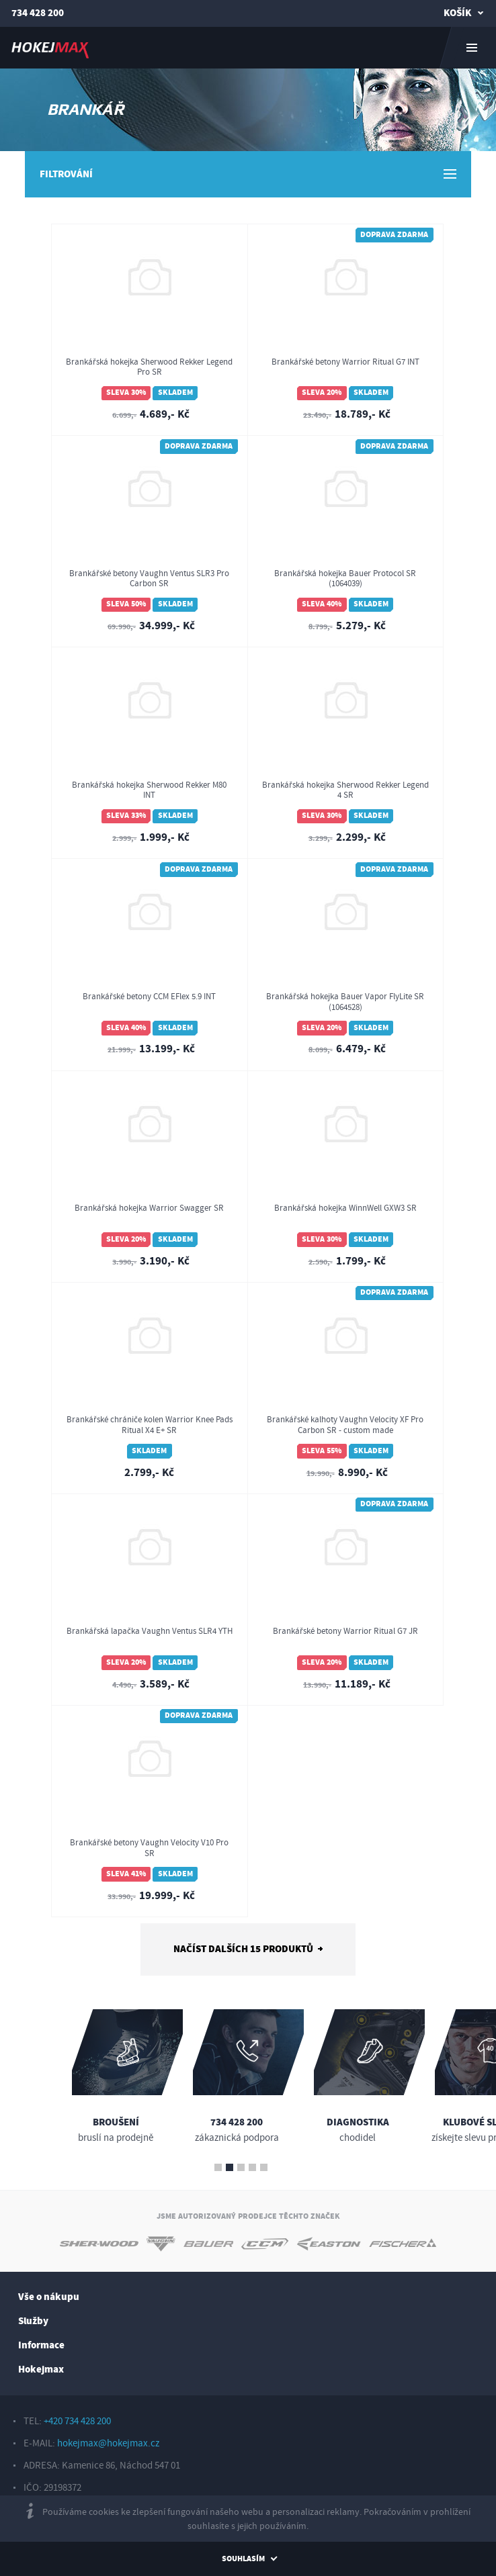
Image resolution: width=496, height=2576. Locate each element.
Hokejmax (41, 2369)
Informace (41, 2345)
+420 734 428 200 (77, 2421)
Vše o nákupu (48, 2297)
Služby (33, 2321)
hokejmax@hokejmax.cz (108, 2443)
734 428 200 (37, 13)
